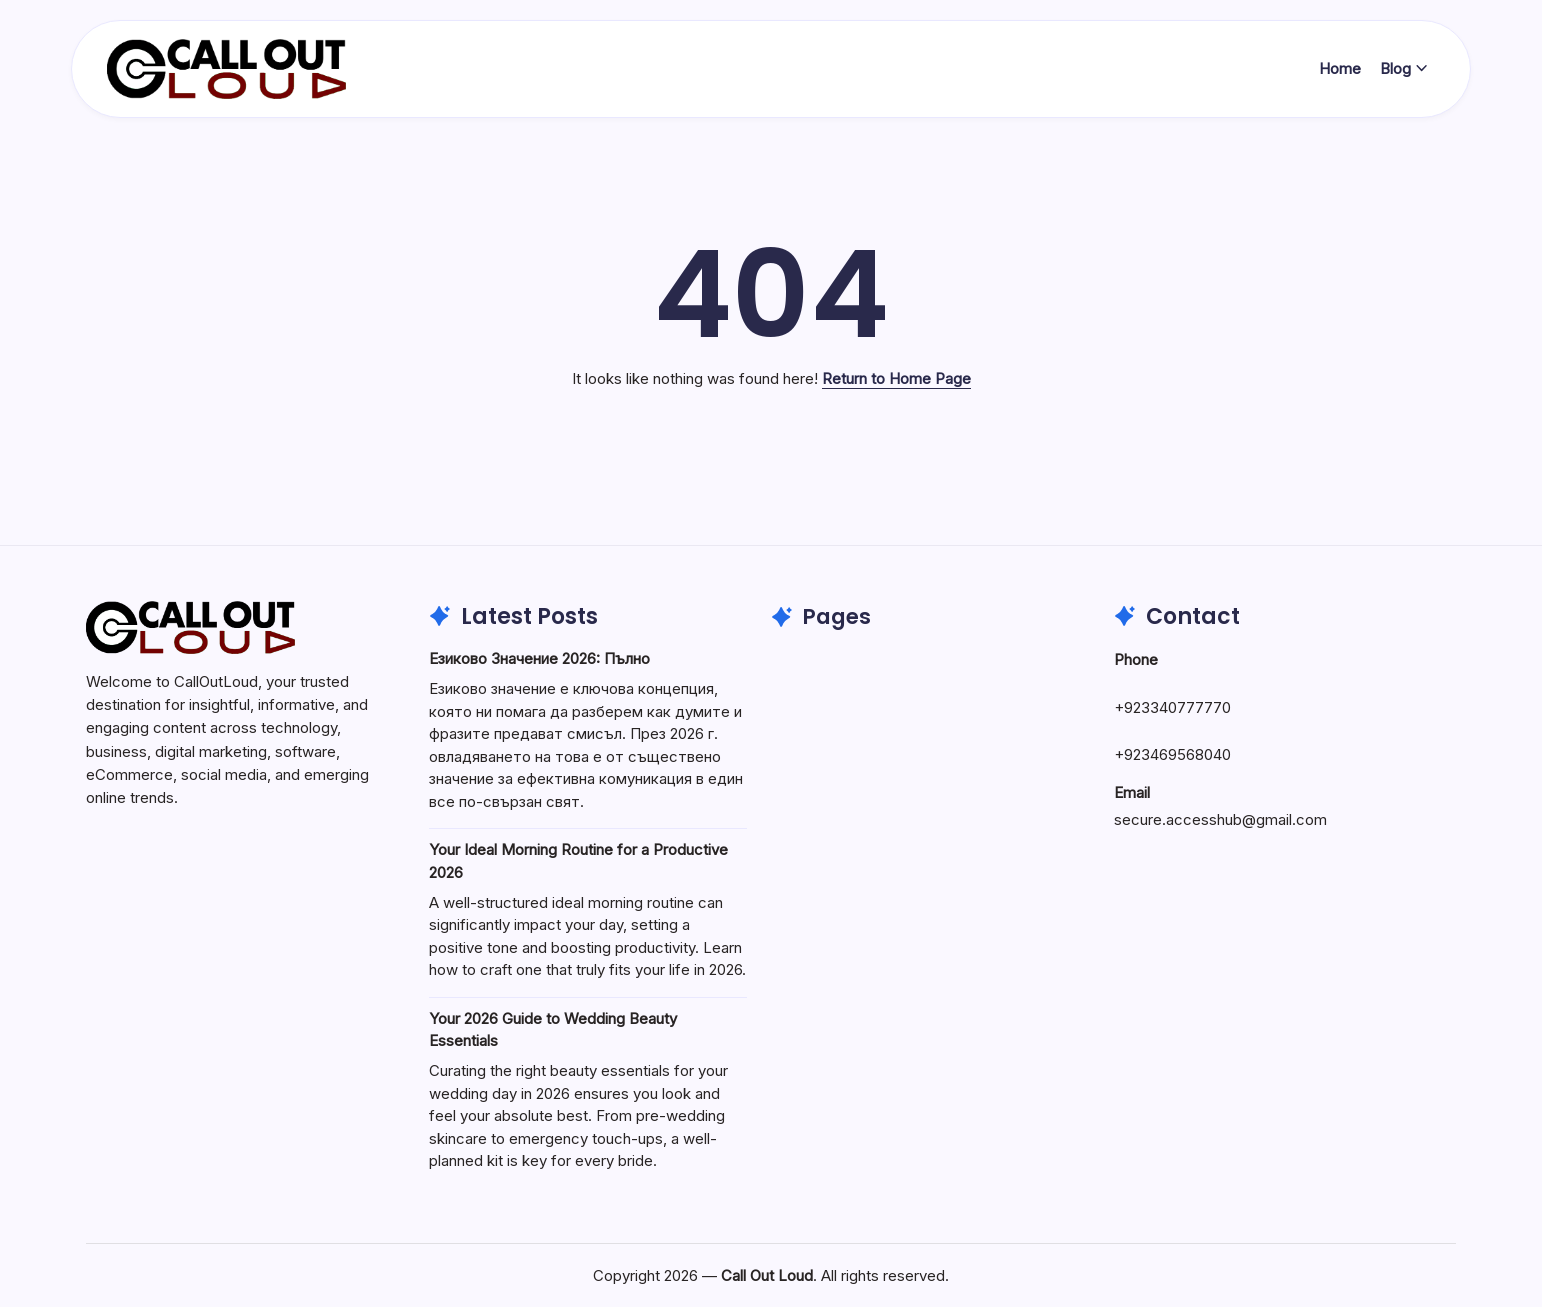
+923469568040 (1172, 754)
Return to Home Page (896, 378)
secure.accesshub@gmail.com (1220, 819)
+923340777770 (1172, 707)
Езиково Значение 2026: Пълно (539, 658)
